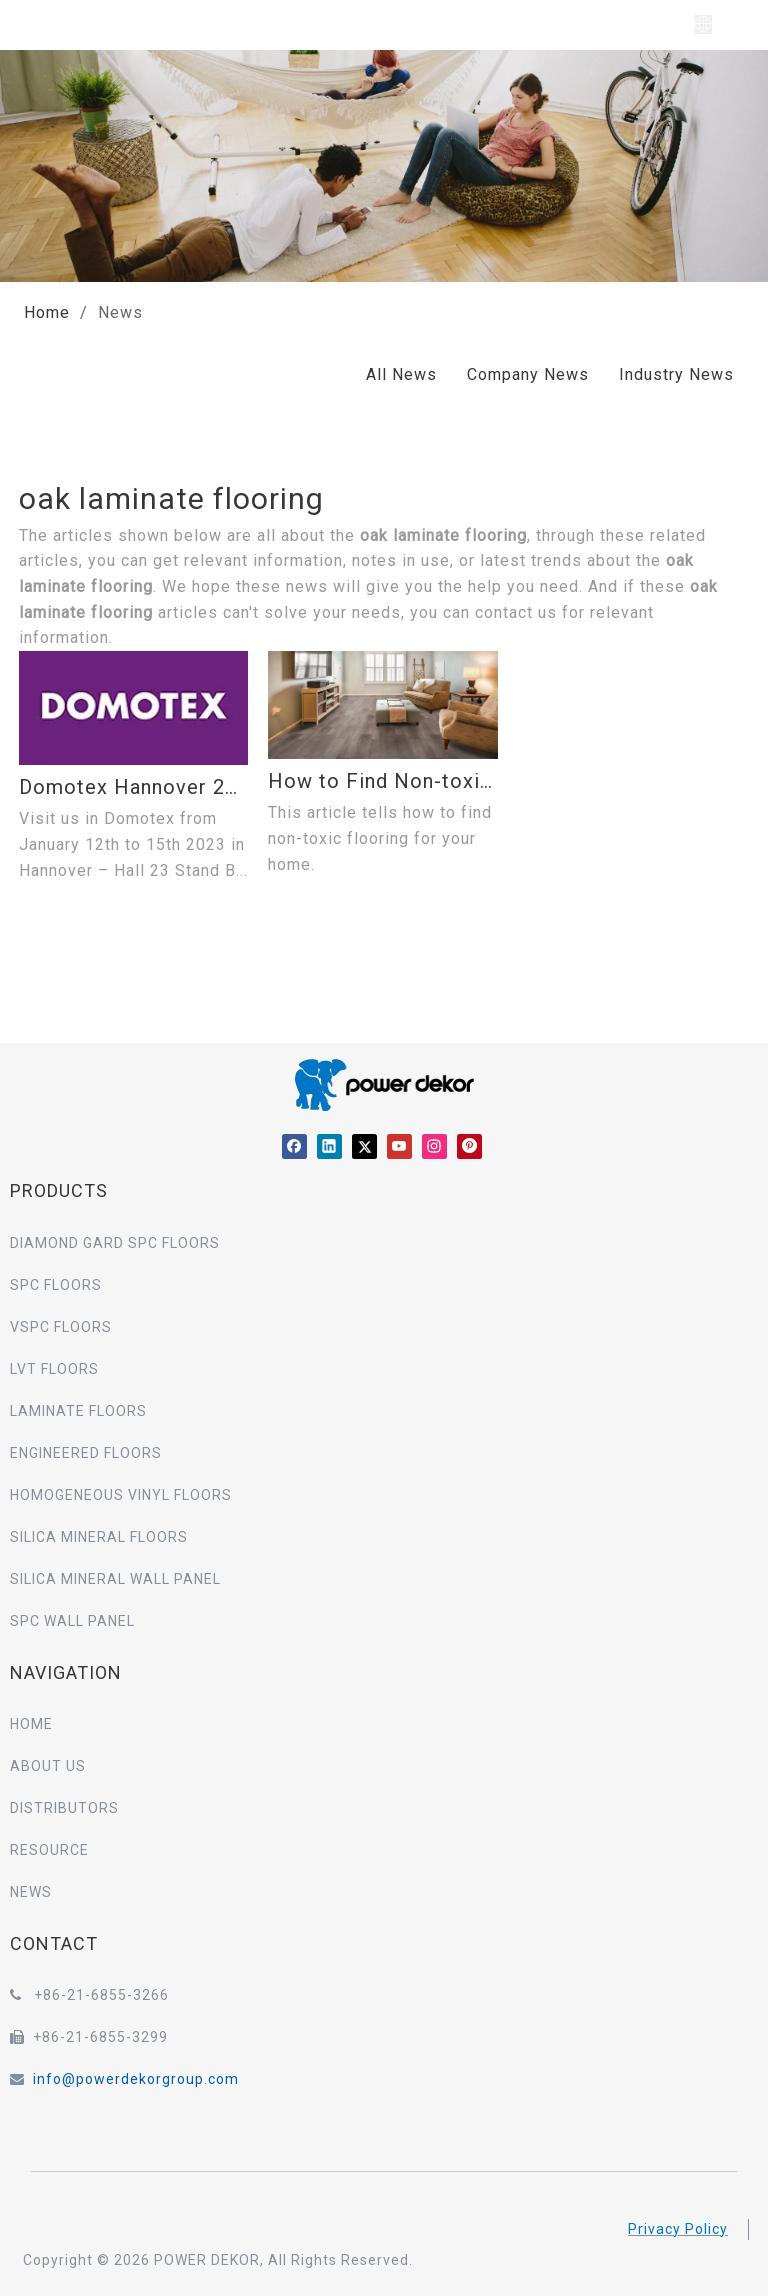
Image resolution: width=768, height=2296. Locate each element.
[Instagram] (434, 1145)
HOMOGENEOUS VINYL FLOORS (121, 1495)
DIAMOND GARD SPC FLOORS (115, 1243)
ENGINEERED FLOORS (86, 1453)
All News (401, 374)
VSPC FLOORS (61, 1327)
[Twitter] (364, 1145)
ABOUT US (48, 1766)
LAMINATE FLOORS (78, 1411)
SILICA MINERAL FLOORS (99, 1537)
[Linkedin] (329, 1145)
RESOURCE (49, 1850)
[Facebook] (294, 1145)
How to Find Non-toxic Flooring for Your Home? (382, 781)
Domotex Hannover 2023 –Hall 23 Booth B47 (133, 787)
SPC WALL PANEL (72, 1621)
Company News (528, 374)
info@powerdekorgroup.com (136, 2079)
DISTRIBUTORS (64, 1808)
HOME (31, 1724)
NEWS (31, 1892)
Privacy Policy (678, 2229)
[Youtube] (399, 1145)
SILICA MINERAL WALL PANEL (115, 1579)
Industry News (676, 374)
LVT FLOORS (54, 1369)
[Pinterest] (469, 1145)
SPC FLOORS (56, 1285)
